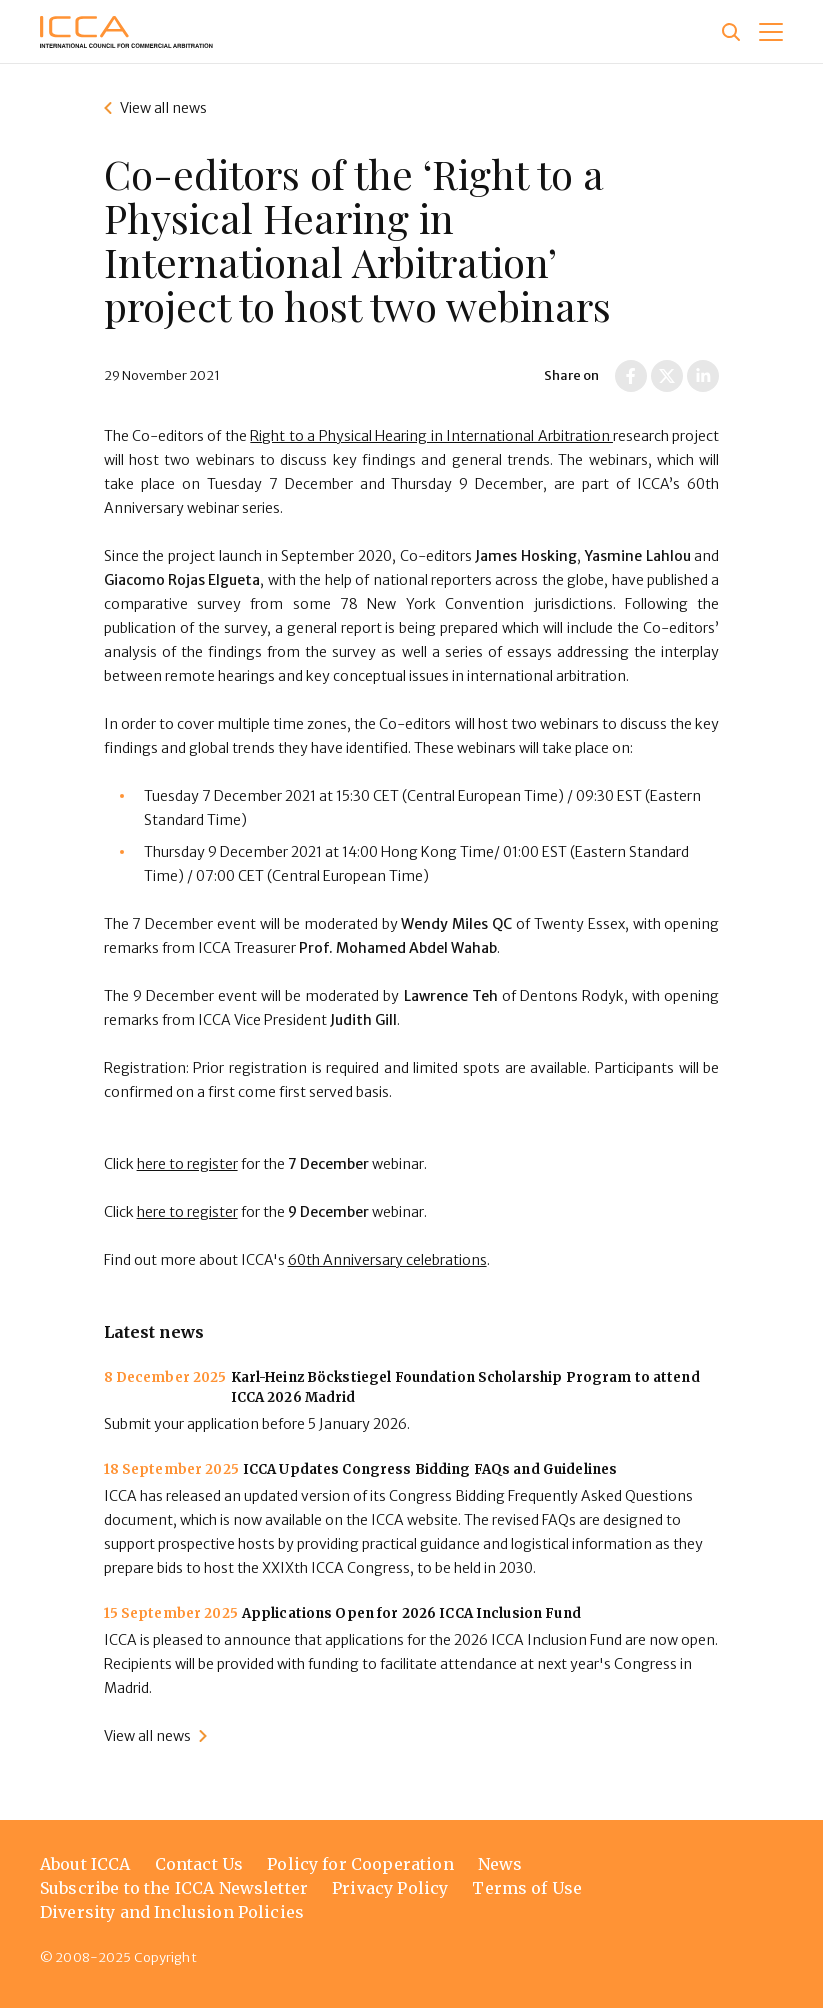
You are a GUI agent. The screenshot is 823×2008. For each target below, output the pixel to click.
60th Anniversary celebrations (387, 1260)
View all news (164, 108)
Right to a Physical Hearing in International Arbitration (431, 436)
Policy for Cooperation (360, 1864)
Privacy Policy (390, 1888)
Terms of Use (527, 1888)
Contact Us (199, 1864)
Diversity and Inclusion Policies (172, 1912)
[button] (771, 32)
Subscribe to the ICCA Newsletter (174, 1888)
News (500, 1864)
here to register (187, 1164)
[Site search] (731, 32)
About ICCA (85, 1864)
